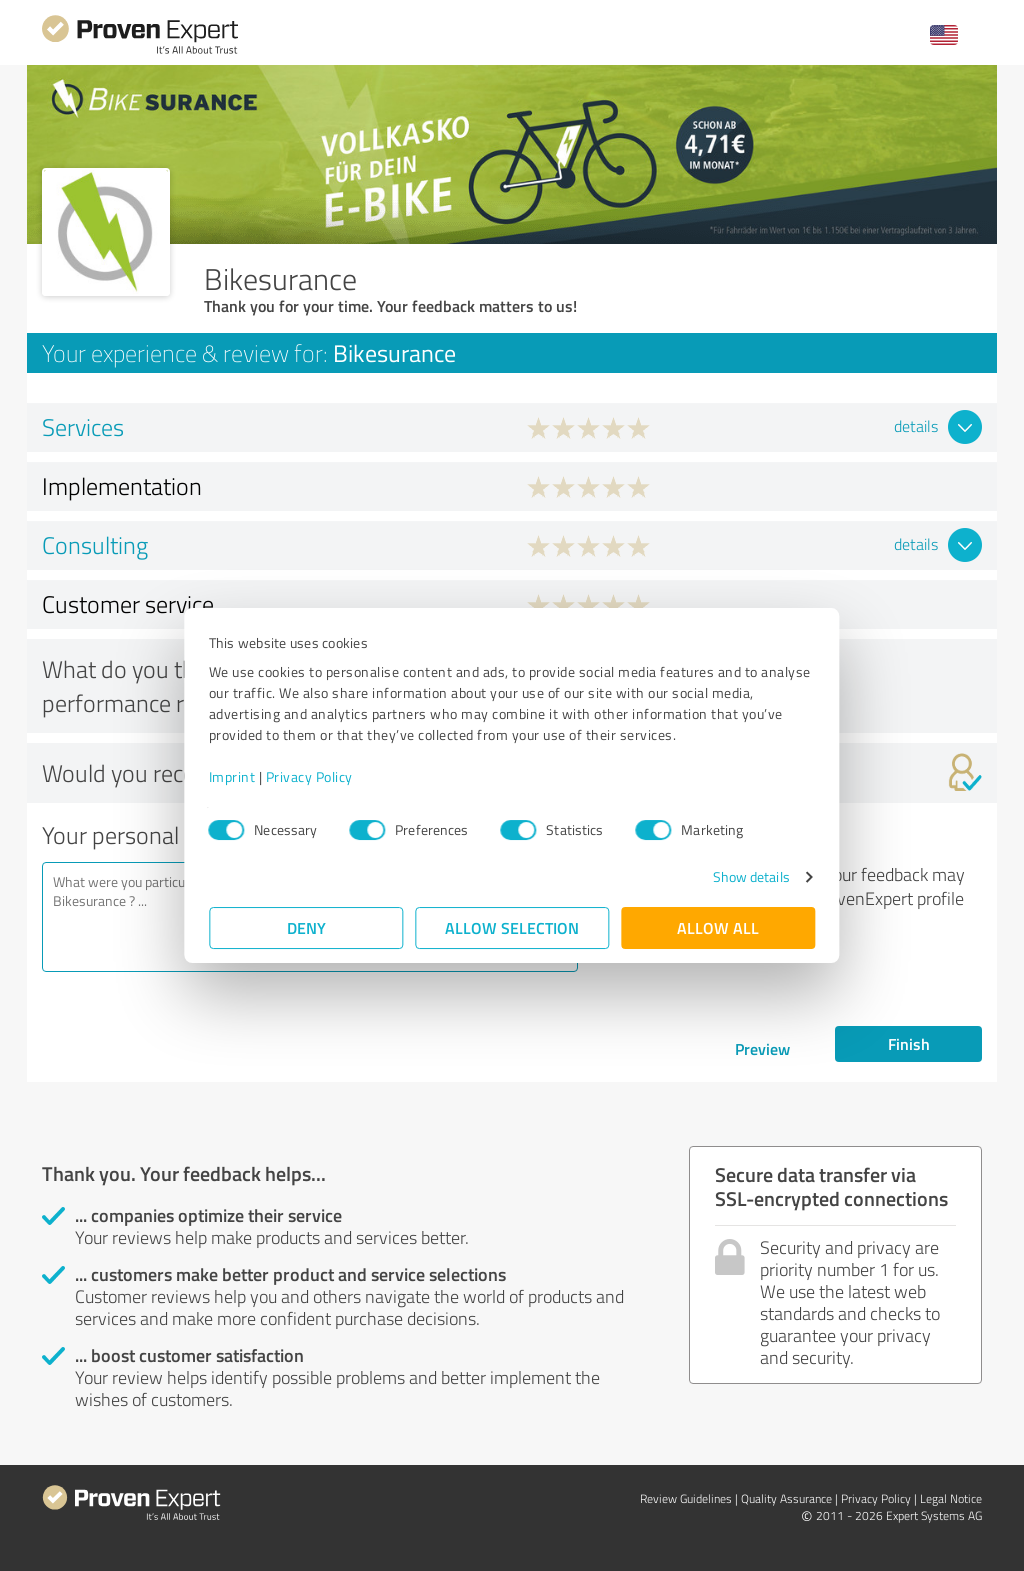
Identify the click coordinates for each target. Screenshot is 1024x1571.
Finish (909, 1043)
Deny (306, 927)
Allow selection (512, 927)
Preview (762, 1048)
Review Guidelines (686, 1498)
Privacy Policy (309, 776)
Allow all (718, 927)
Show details (750, 876)
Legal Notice (951, 1498)
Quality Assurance (786, 1498)
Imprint (232, 776)
